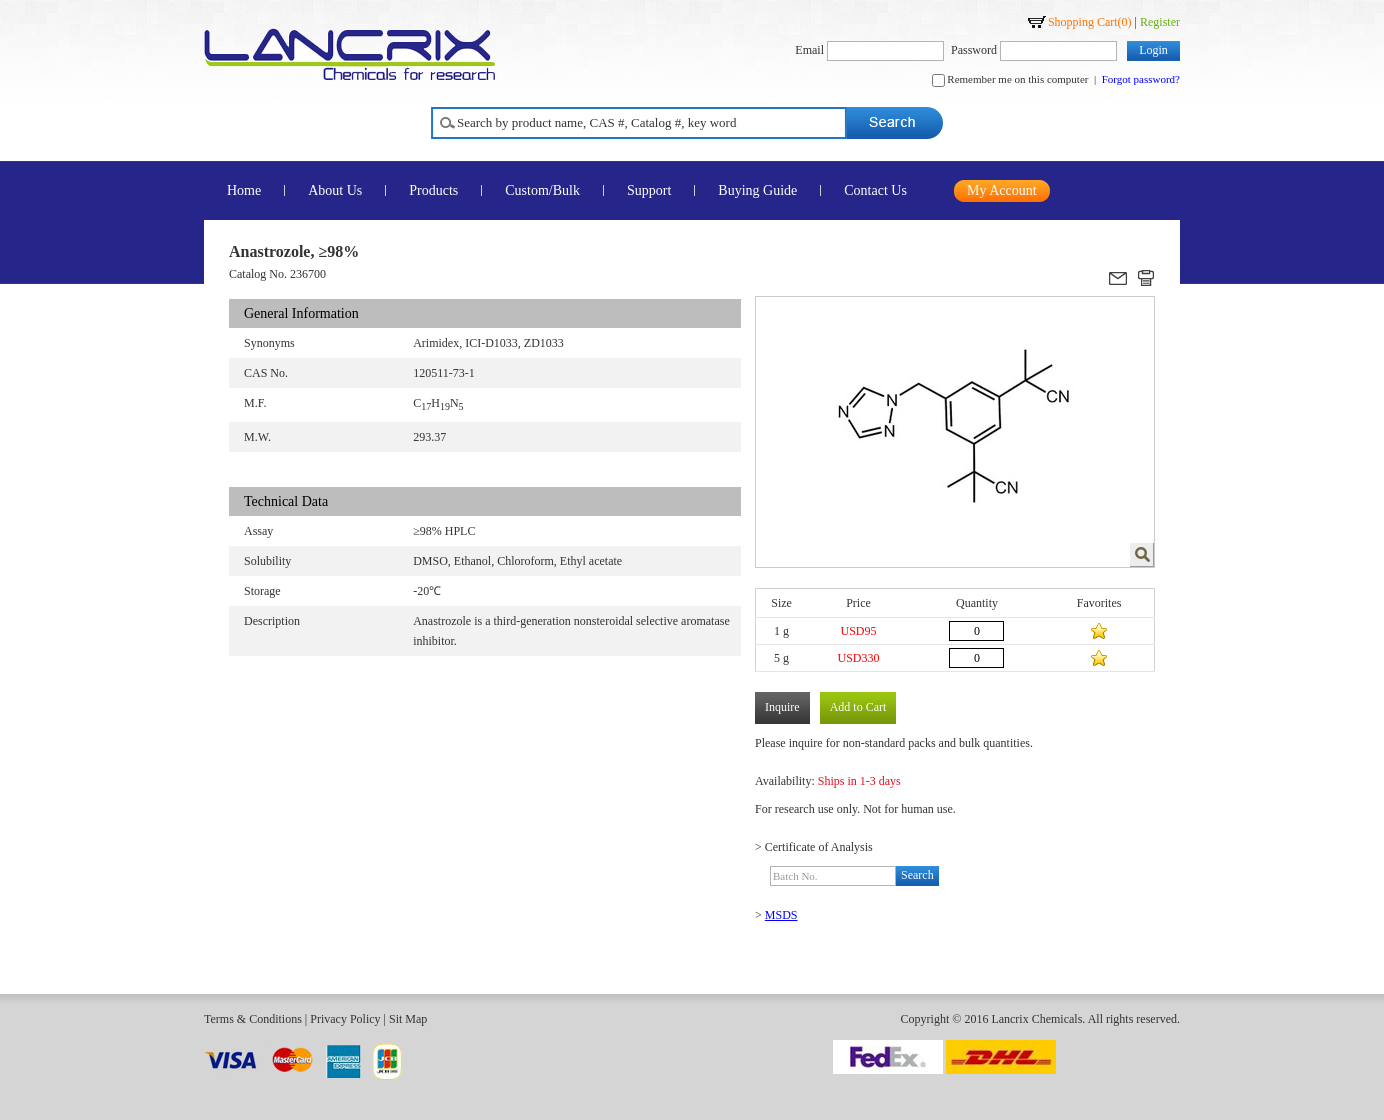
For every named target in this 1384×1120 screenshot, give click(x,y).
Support (649, 190)
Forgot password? (1141, 79)
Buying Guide (757, 190)
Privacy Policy (345, 1019)
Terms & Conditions (253, 1019)
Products (433, 190)
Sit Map (408, 1019)
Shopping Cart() (1090, 22)
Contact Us (875, 190)
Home (244, 190)
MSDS (781, 915)
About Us (335, 190)
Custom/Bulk (542, 190)
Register (1160, 22)
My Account (1002, 190)
